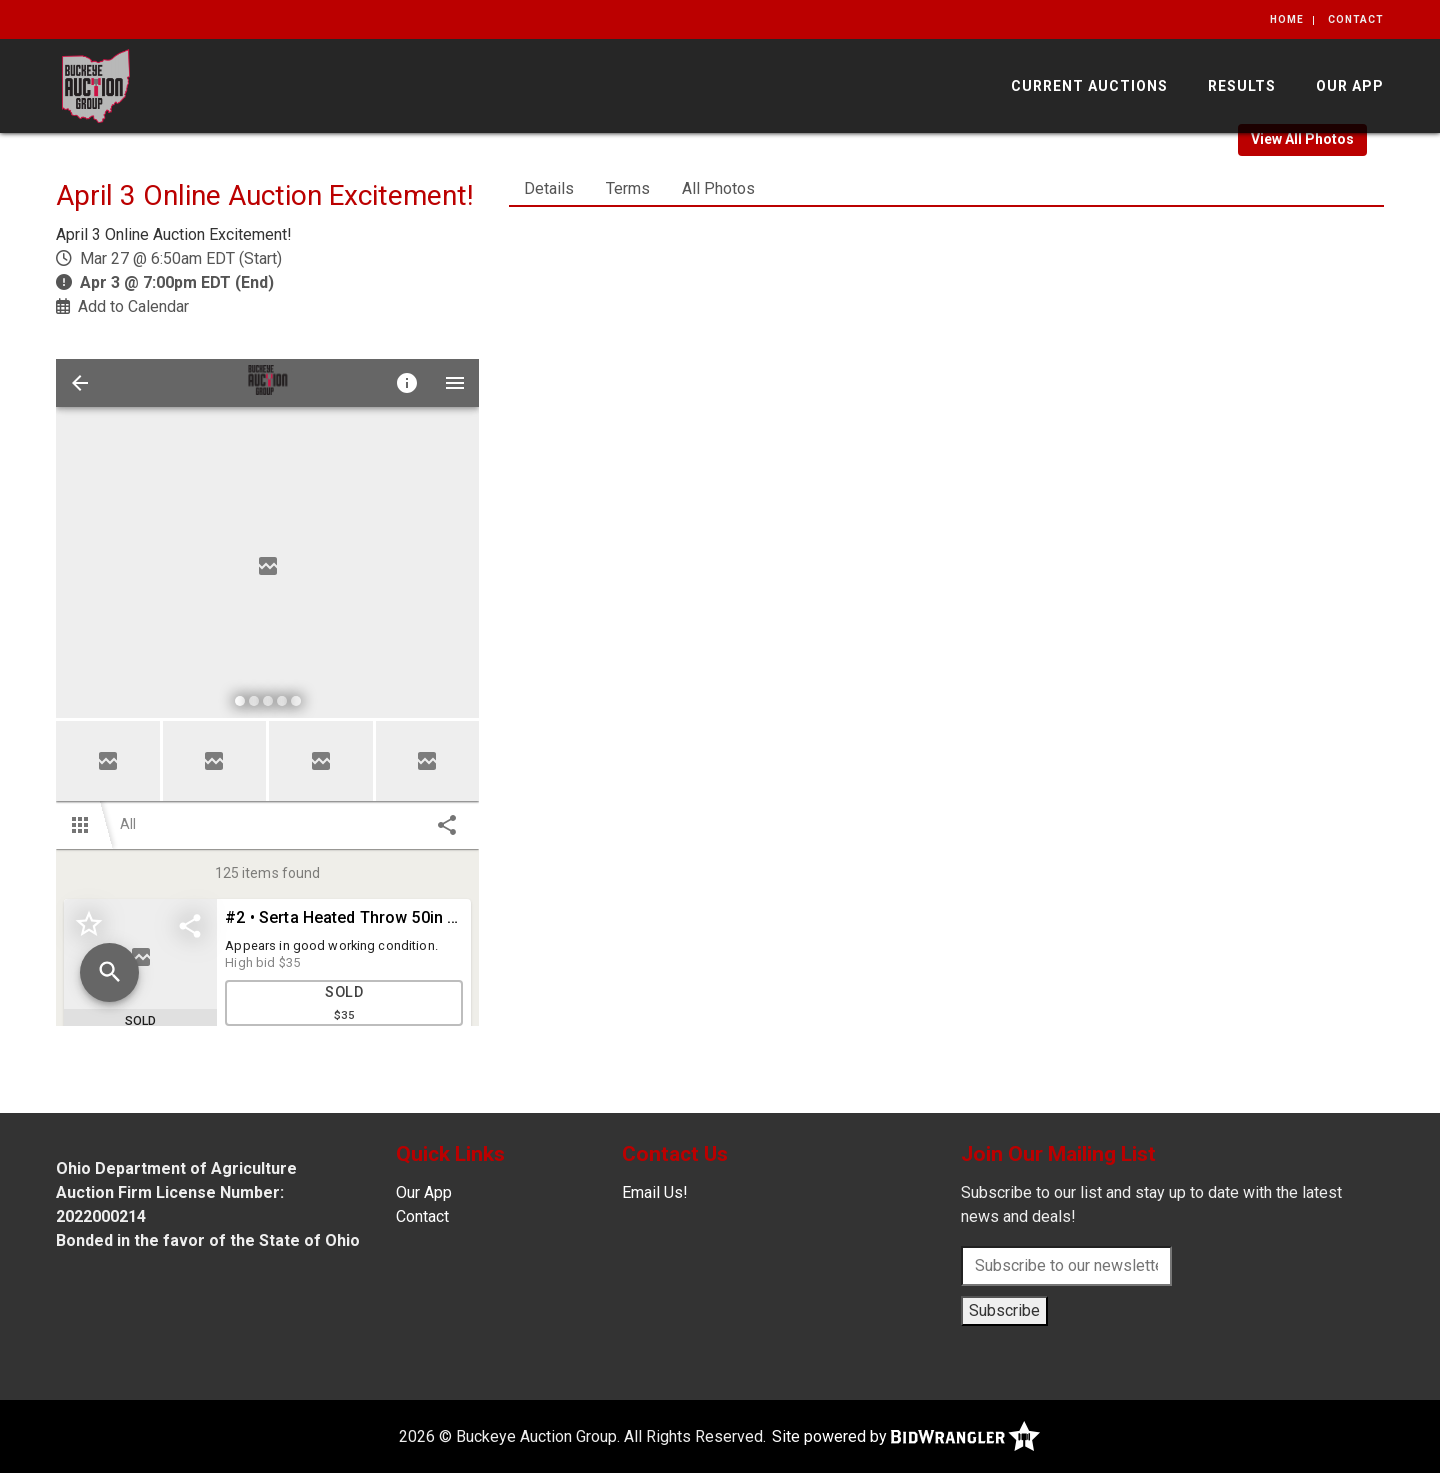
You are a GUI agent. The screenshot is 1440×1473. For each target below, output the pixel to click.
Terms (628, 188)
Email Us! (655, 1192)
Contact (1356, 19)
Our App (1350, 86)
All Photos (718, 188)
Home (1287, 19)
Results (1242, 86)
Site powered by (906, 1436)
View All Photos (1302, 139)
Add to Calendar (133, 306)
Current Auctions (1089, 86)
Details (549, 188)
